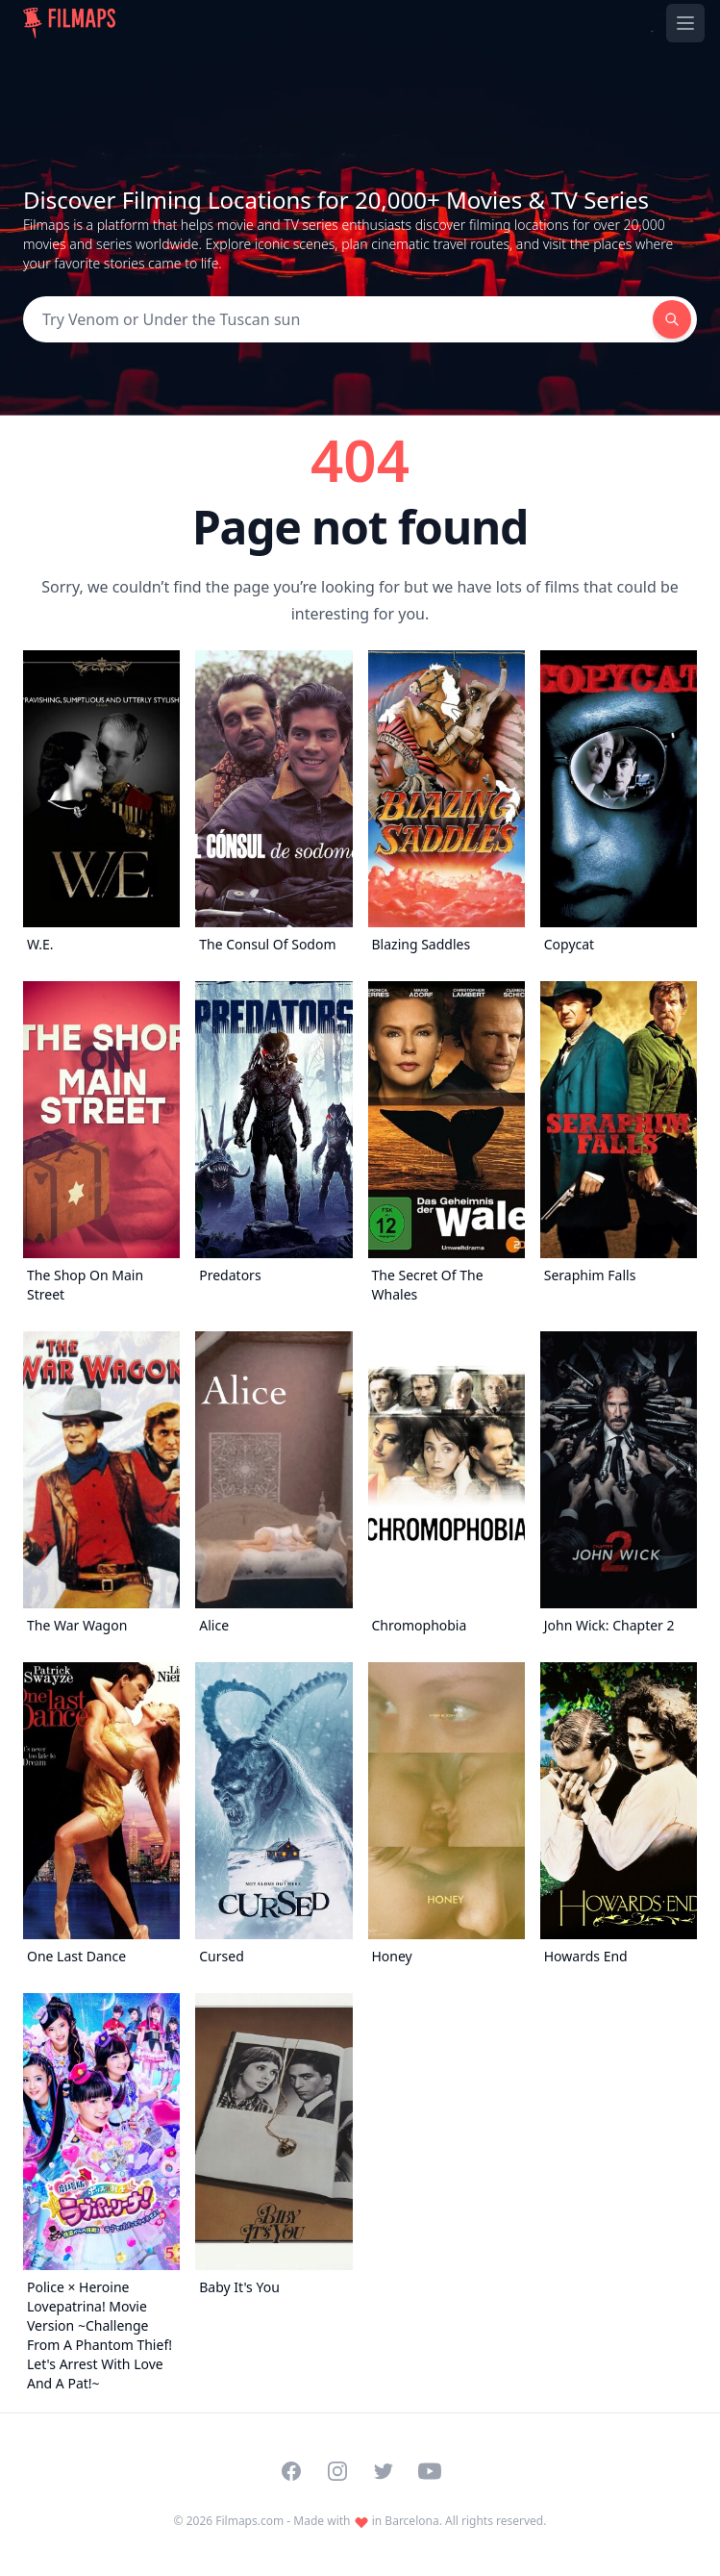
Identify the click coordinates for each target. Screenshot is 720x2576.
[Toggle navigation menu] (685, 23)
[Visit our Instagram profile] (337, 2471)
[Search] (338, 319)
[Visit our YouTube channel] (429, 2471)
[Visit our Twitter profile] (383, 2471)
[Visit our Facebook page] (291, 2471)
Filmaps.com (249, 2521)
